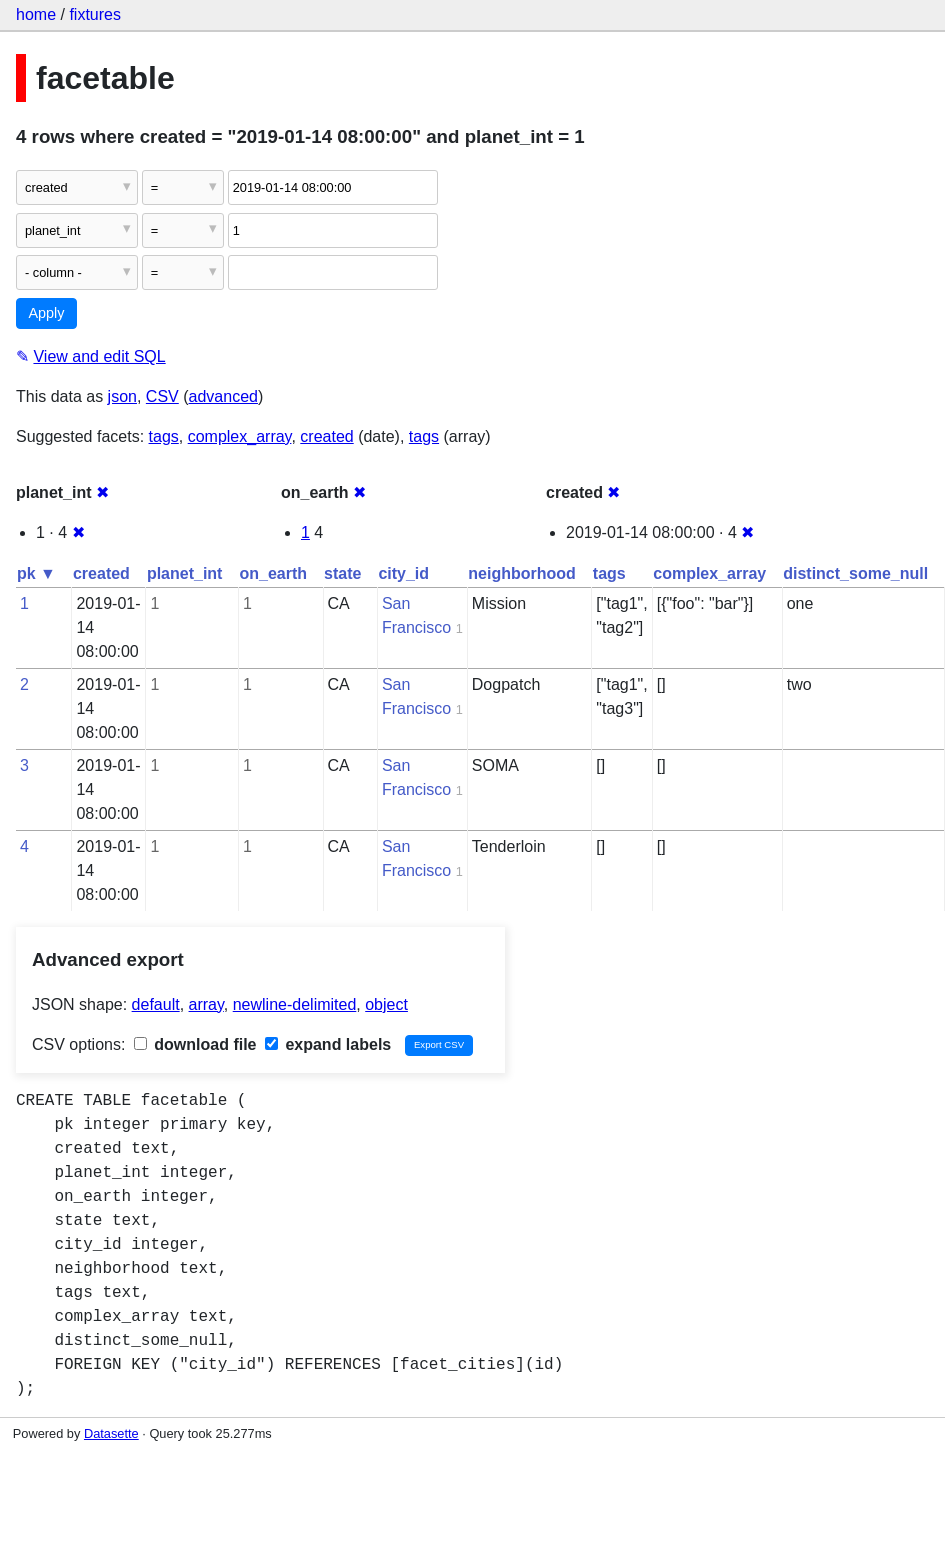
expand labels (328, 1044)
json (122, 396)
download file (195, 1044)
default (156, 1004)
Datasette (111, 1433)
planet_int (185, 573)
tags (164, 436)
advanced (223, 396)
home (36, 14)
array (206, 1004)
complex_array (240, 436)
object (386, 1004)
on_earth (273, 573)
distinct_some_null (855, 573)
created (326, 436)
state (342, 573)
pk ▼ (36, 573)
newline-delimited (295, 1004)
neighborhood (522, 573)
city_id (403, 573)
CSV (162, 396)
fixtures (95, 14)
